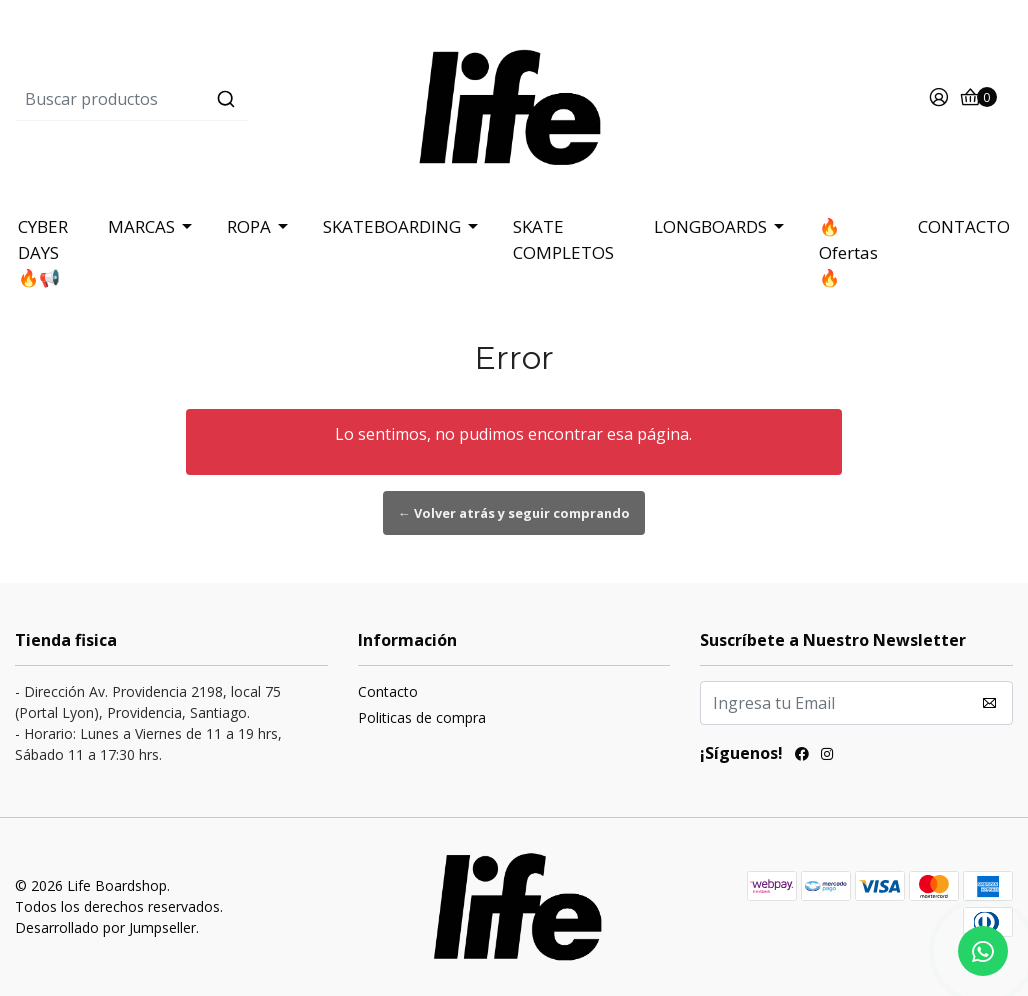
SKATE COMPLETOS (563, 239)
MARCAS (141, 226)
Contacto (388, 691)
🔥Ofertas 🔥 (848, 252)
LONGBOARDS (710, 226)
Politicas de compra (422, 717)
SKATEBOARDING (392, 226)
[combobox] (181, 99)
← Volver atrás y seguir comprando (514, 513)
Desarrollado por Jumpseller (105, 927)
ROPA (249, 226)
